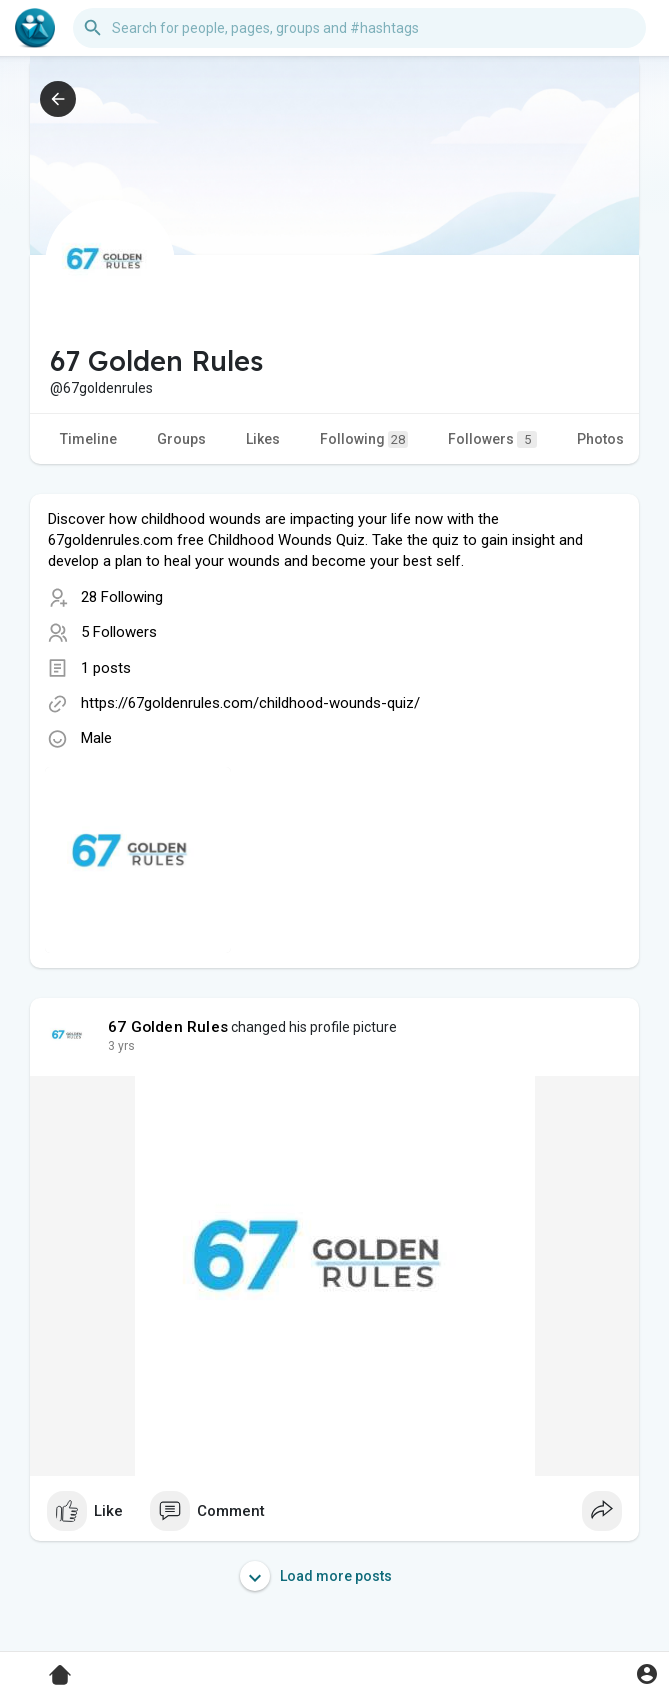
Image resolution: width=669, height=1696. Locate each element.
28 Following (122, 597)
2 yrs (121, 1046)
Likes (263, 439)
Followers (492, 439)
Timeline (88, 439)
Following (364, 439)
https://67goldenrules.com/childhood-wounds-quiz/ (250, 703)
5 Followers (119, 632)
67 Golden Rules (168, 1027)
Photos (600, 439)
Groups (181, 439)
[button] (359, 28)
